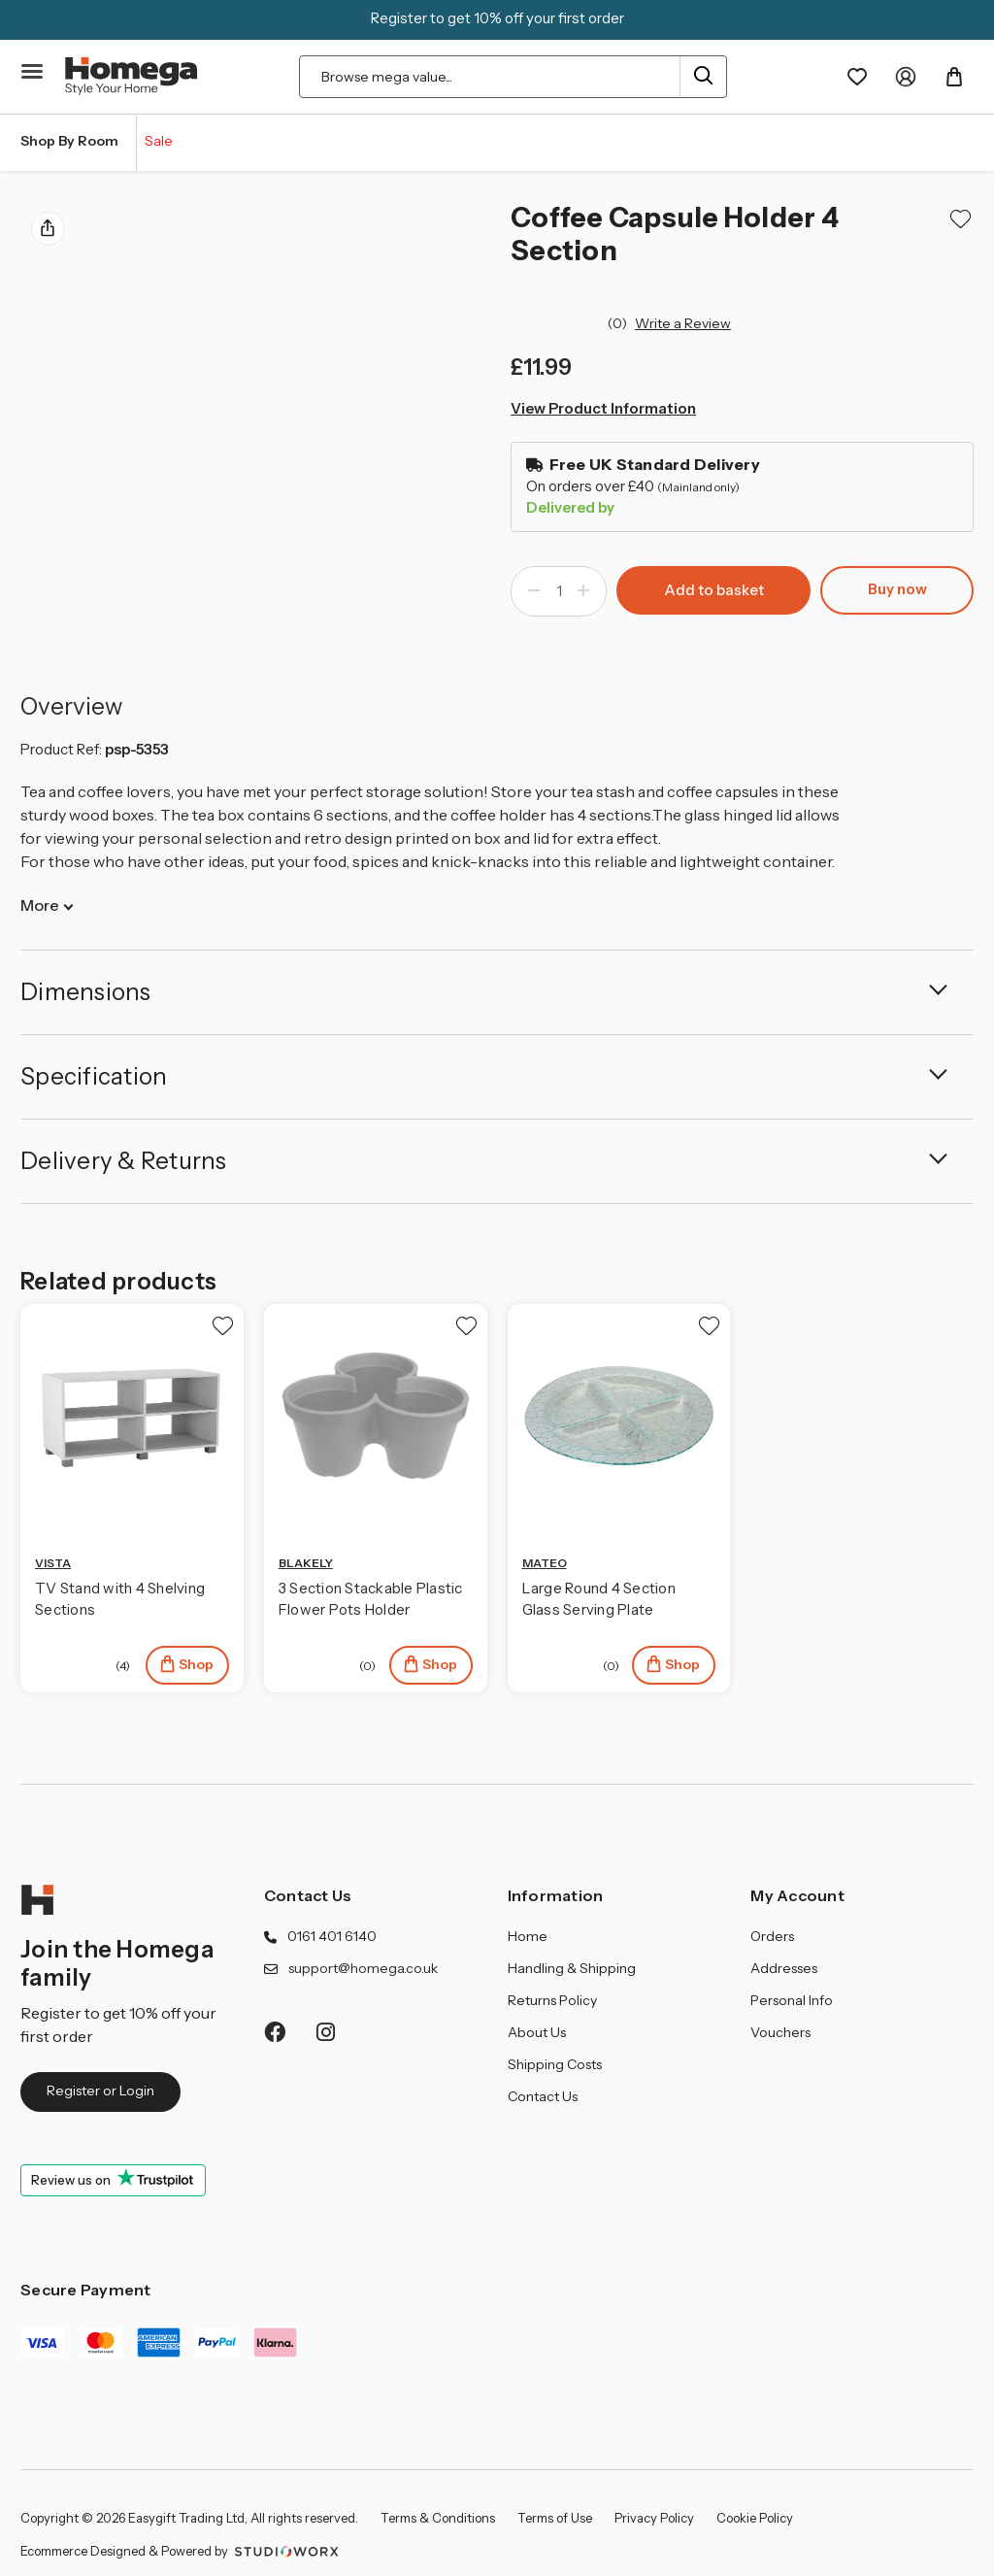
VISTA (53, 1563)
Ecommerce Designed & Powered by (181, 2551)
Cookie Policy (754, 2518)
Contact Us (308, 1895)
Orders (772, 1936)
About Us (537, 2032)
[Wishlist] (857, 76)
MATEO (544, 1563)
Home (527, 1936)
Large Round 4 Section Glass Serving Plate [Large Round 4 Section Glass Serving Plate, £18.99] (599, 1599)
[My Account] (905, 76)
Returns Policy (552, 2000)
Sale (159, 141)
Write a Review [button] (683, 323)
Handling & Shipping (572, 1968)
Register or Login (100, 2090)
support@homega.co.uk (363, 1968)
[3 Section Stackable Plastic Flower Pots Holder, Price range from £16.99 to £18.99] (376, 1416)
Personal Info (791, 2000)
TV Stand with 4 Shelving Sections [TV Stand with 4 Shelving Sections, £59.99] (120, 1599)
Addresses (783, 1968)
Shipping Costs (555, 2064)
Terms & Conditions (438, 2518)
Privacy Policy (654, 2518)
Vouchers (780, 2032)
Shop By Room (69, 141)
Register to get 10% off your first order (497, 18)
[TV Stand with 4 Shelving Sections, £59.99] (132, 1416)
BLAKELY (306, 1563)
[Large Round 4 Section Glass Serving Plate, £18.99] (619, 1416)
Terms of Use (554, 2518)
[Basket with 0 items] (954, 76)
